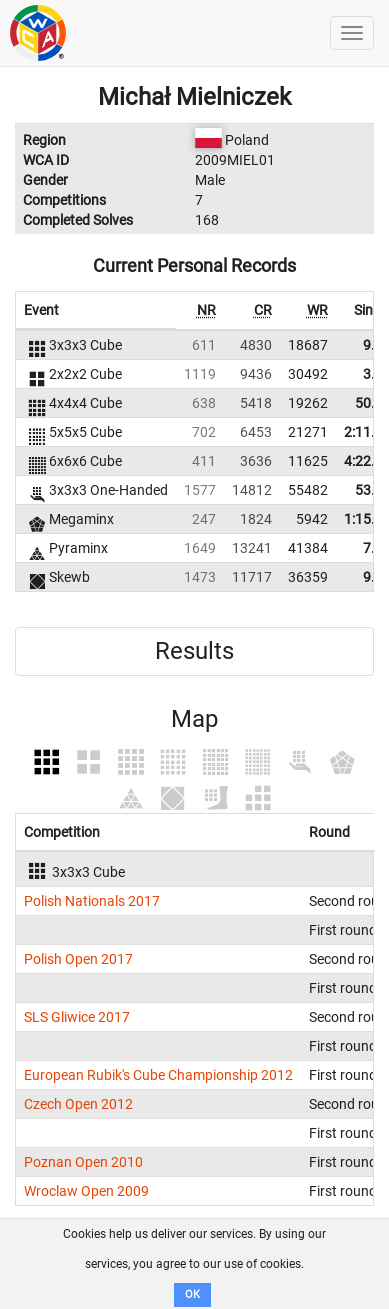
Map (194, 719)
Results (194, 651)
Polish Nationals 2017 (92, 901)
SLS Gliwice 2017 (77, 1017)
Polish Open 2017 (78, 959)
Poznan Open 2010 (83, 1162)
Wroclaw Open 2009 (86, 1191)
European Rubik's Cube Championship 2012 (158, 1075)
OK (192, 1294)
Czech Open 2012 (78, 1104)
